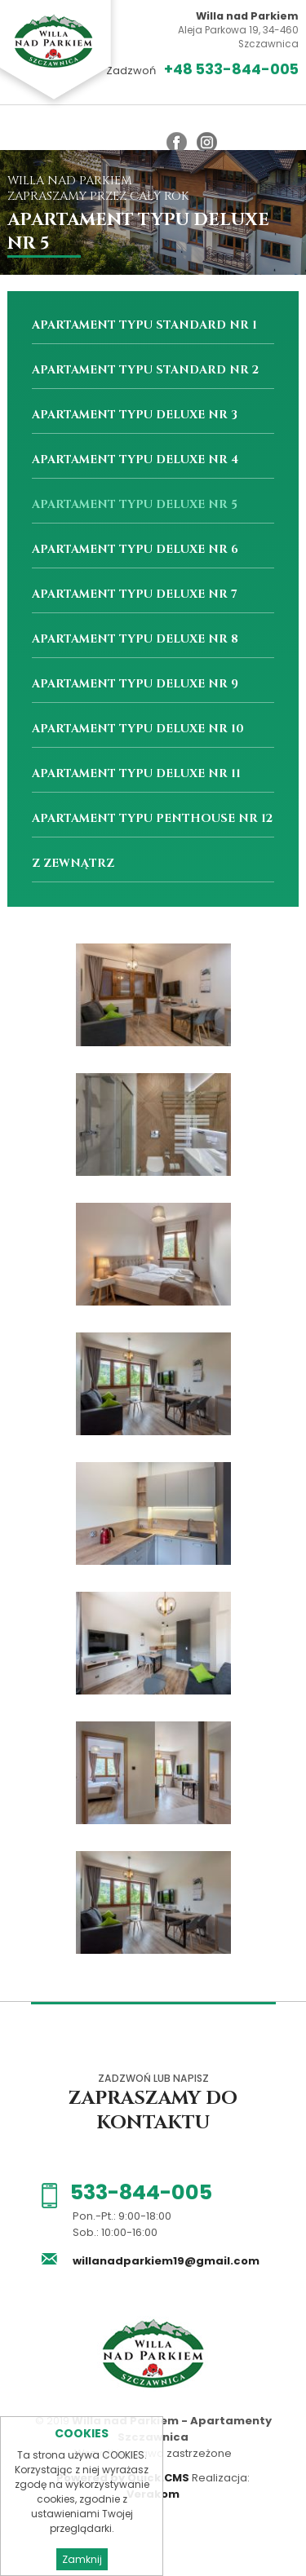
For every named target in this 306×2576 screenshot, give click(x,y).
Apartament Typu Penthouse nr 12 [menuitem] (152, 818)
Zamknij (82, 2559)
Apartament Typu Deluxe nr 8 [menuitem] (135, 639)
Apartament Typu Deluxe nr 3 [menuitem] (134, 414)
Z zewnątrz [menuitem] (73, 863)
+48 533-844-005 (231, 70)
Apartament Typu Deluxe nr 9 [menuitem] (135, 683)
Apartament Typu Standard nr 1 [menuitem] (144, 325)
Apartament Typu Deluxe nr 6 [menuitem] (135, 549)
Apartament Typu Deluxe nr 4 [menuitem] (135, 459)
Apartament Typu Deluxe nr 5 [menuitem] (134, 504)
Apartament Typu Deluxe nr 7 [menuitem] (134, 594)
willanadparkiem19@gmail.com (164, 2261)
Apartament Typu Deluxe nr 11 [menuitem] (136, 773)
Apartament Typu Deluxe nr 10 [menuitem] (138, 728)
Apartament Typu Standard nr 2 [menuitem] (145, 370)
